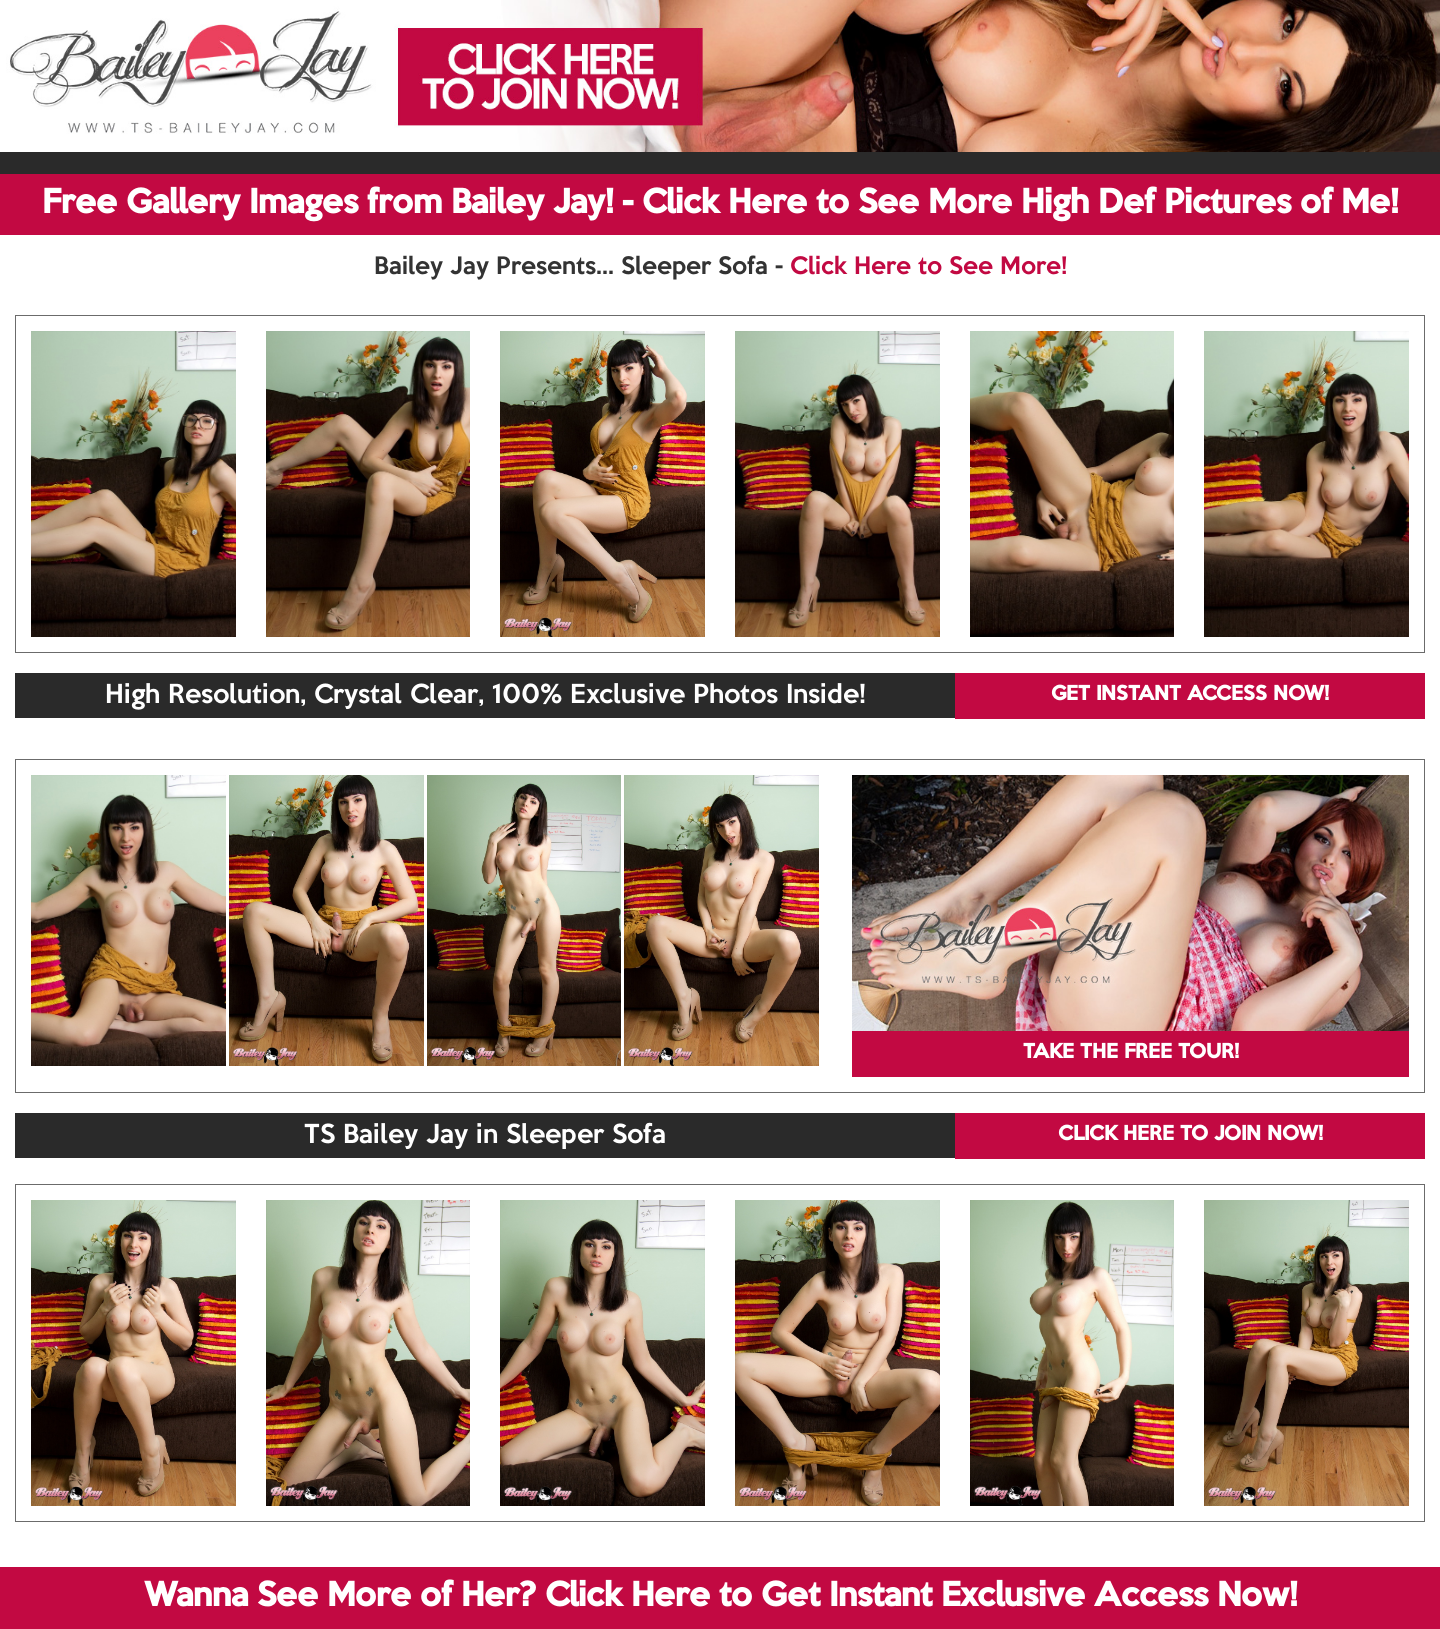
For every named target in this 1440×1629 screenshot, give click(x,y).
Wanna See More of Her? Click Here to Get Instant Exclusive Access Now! (720, 1597)
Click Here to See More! (928, 267)
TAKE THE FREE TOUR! (1131, 1053)
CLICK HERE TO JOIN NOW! (1190, 1135)
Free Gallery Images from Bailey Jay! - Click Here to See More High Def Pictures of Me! (720, 204)
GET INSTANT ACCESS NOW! (1190, 695)
